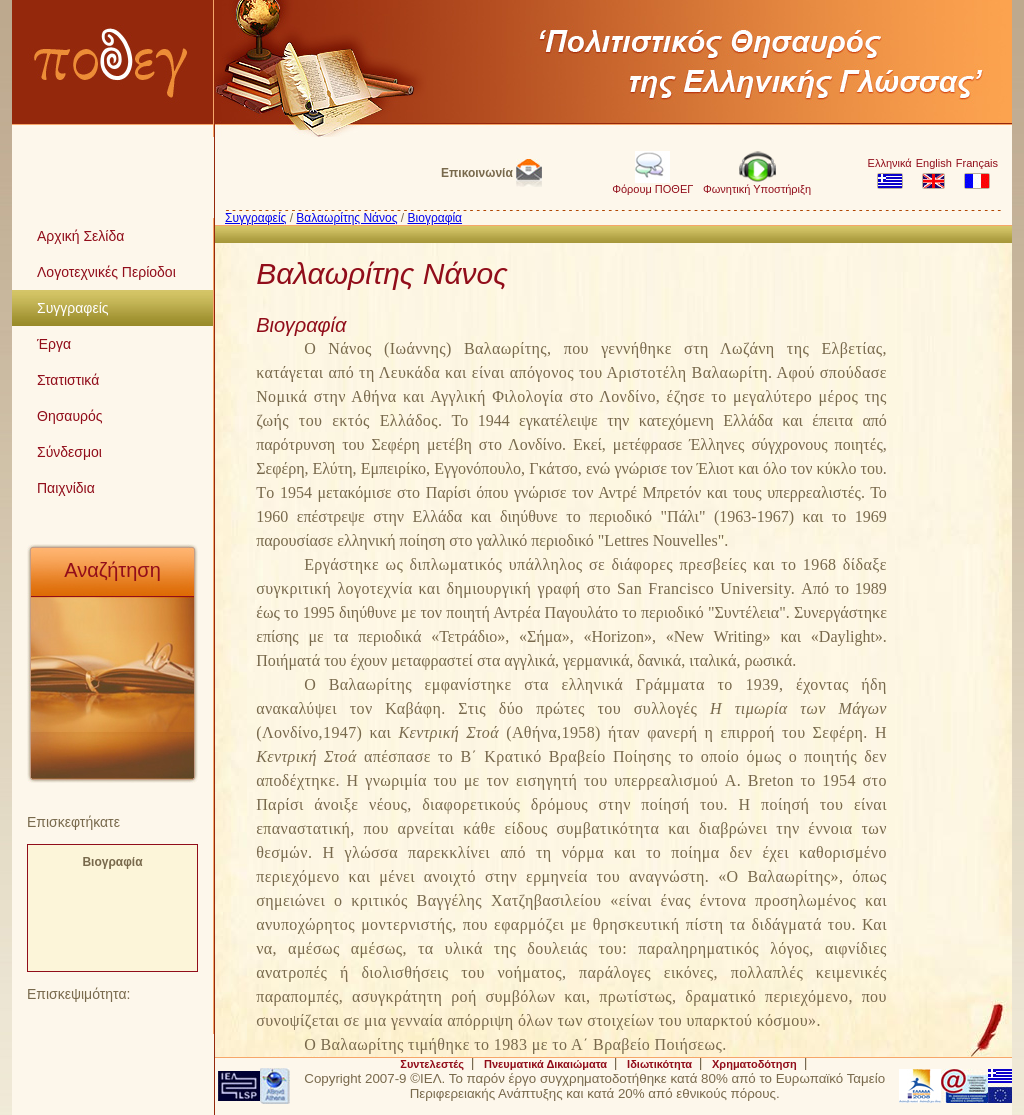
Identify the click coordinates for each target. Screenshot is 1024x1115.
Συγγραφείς (255, 218)
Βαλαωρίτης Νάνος (346, 218)
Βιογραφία (112, 862)
